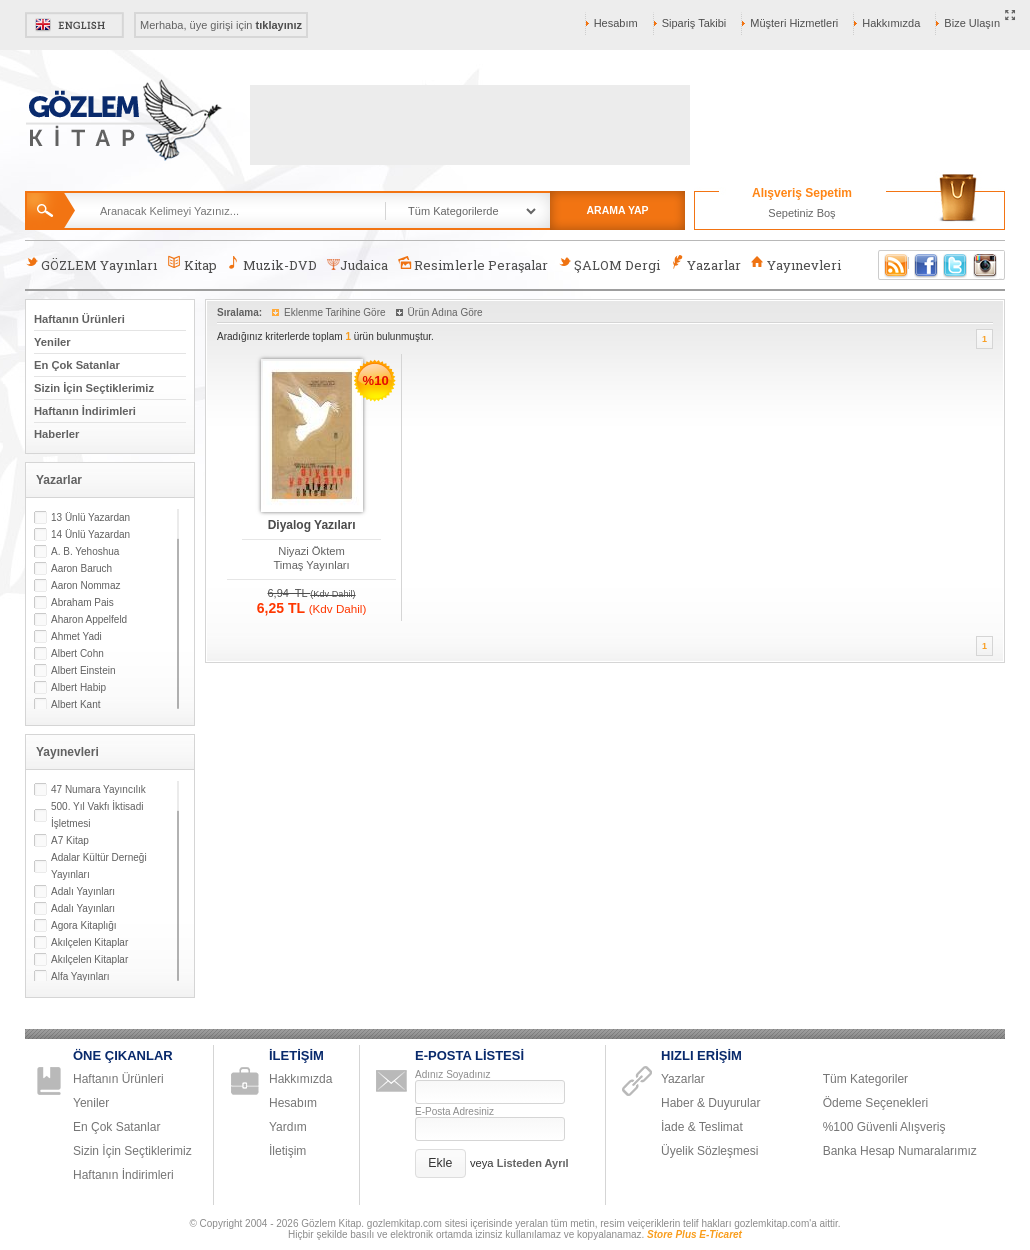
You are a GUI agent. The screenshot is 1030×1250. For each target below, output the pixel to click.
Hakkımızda (891, 23)
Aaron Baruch (81, 568)
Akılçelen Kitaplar (89, 942)
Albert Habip (78, 687)
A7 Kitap (70, 840)
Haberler (56, 434)
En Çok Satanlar (77, 365)
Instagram (986, 265)
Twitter (956, 265)
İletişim (287, 1151)
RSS (893, 265)
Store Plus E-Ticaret (694, 1234)
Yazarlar (705, 264)
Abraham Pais (82, 602)
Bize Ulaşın (972, 23)
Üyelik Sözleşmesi (709, 1151)
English (74, 25)
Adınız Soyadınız (453, 1074)
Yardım (288, 1127)
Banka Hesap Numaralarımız (900, 1151)
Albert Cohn (77, 653)
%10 (376, 380)
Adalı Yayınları (83, 891)
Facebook (926, 265)
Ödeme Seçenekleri (875, 1103)
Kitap (191, 264)
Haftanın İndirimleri (85, 411)
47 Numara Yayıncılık (98, 789)
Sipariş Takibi (694, 23)
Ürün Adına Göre (445, 312)
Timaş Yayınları (311, 565)
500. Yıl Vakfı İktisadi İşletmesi (97, 815)
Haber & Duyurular (710, 1103)
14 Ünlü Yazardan (90, 534)
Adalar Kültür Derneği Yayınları (99, 866)
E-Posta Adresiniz (454, 1111)
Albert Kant (75, 704)
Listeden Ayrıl (533, 1163)
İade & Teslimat (702, 1127)
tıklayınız (279, 25)
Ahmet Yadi (76, 636)
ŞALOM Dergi (609, 264)
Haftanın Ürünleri (79, 319)
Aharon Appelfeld (89, 619)
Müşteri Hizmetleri (794, 23)
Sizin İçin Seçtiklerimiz (94, 388)
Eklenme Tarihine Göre (335, 312)
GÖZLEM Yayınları (91, 264)
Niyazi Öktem (311, 551)
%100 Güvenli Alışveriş (884, 1127)
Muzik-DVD (272, 264)
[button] (440, 1163)
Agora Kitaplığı (84, 925)
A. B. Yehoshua (85, 551)
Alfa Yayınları (80, 976)
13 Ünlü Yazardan (90, 517)
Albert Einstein (83, 670)
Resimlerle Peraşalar (473, 264)
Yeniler (52, 342)
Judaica (357, 265)
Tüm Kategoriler (865, 1079)
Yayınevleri (796, 264)
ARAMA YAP (617, 210)
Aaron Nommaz (85, 585)
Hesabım (616, 23)
